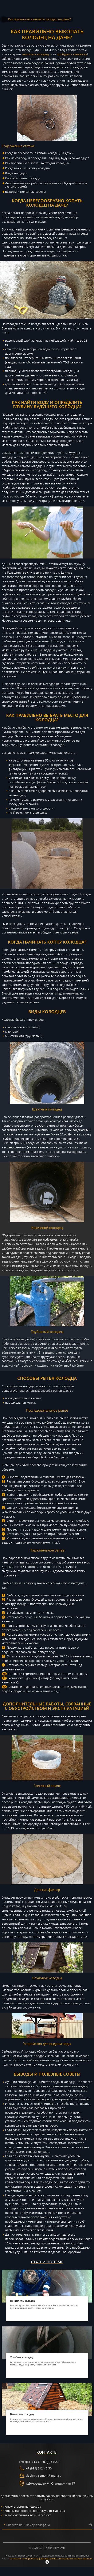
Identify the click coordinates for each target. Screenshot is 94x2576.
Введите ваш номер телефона (27, 2525)
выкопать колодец (35, 54)
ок (47, 2562)
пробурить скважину (72, 54)
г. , (47, 2483)
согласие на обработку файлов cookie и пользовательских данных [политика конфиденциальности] (51, 2558)
